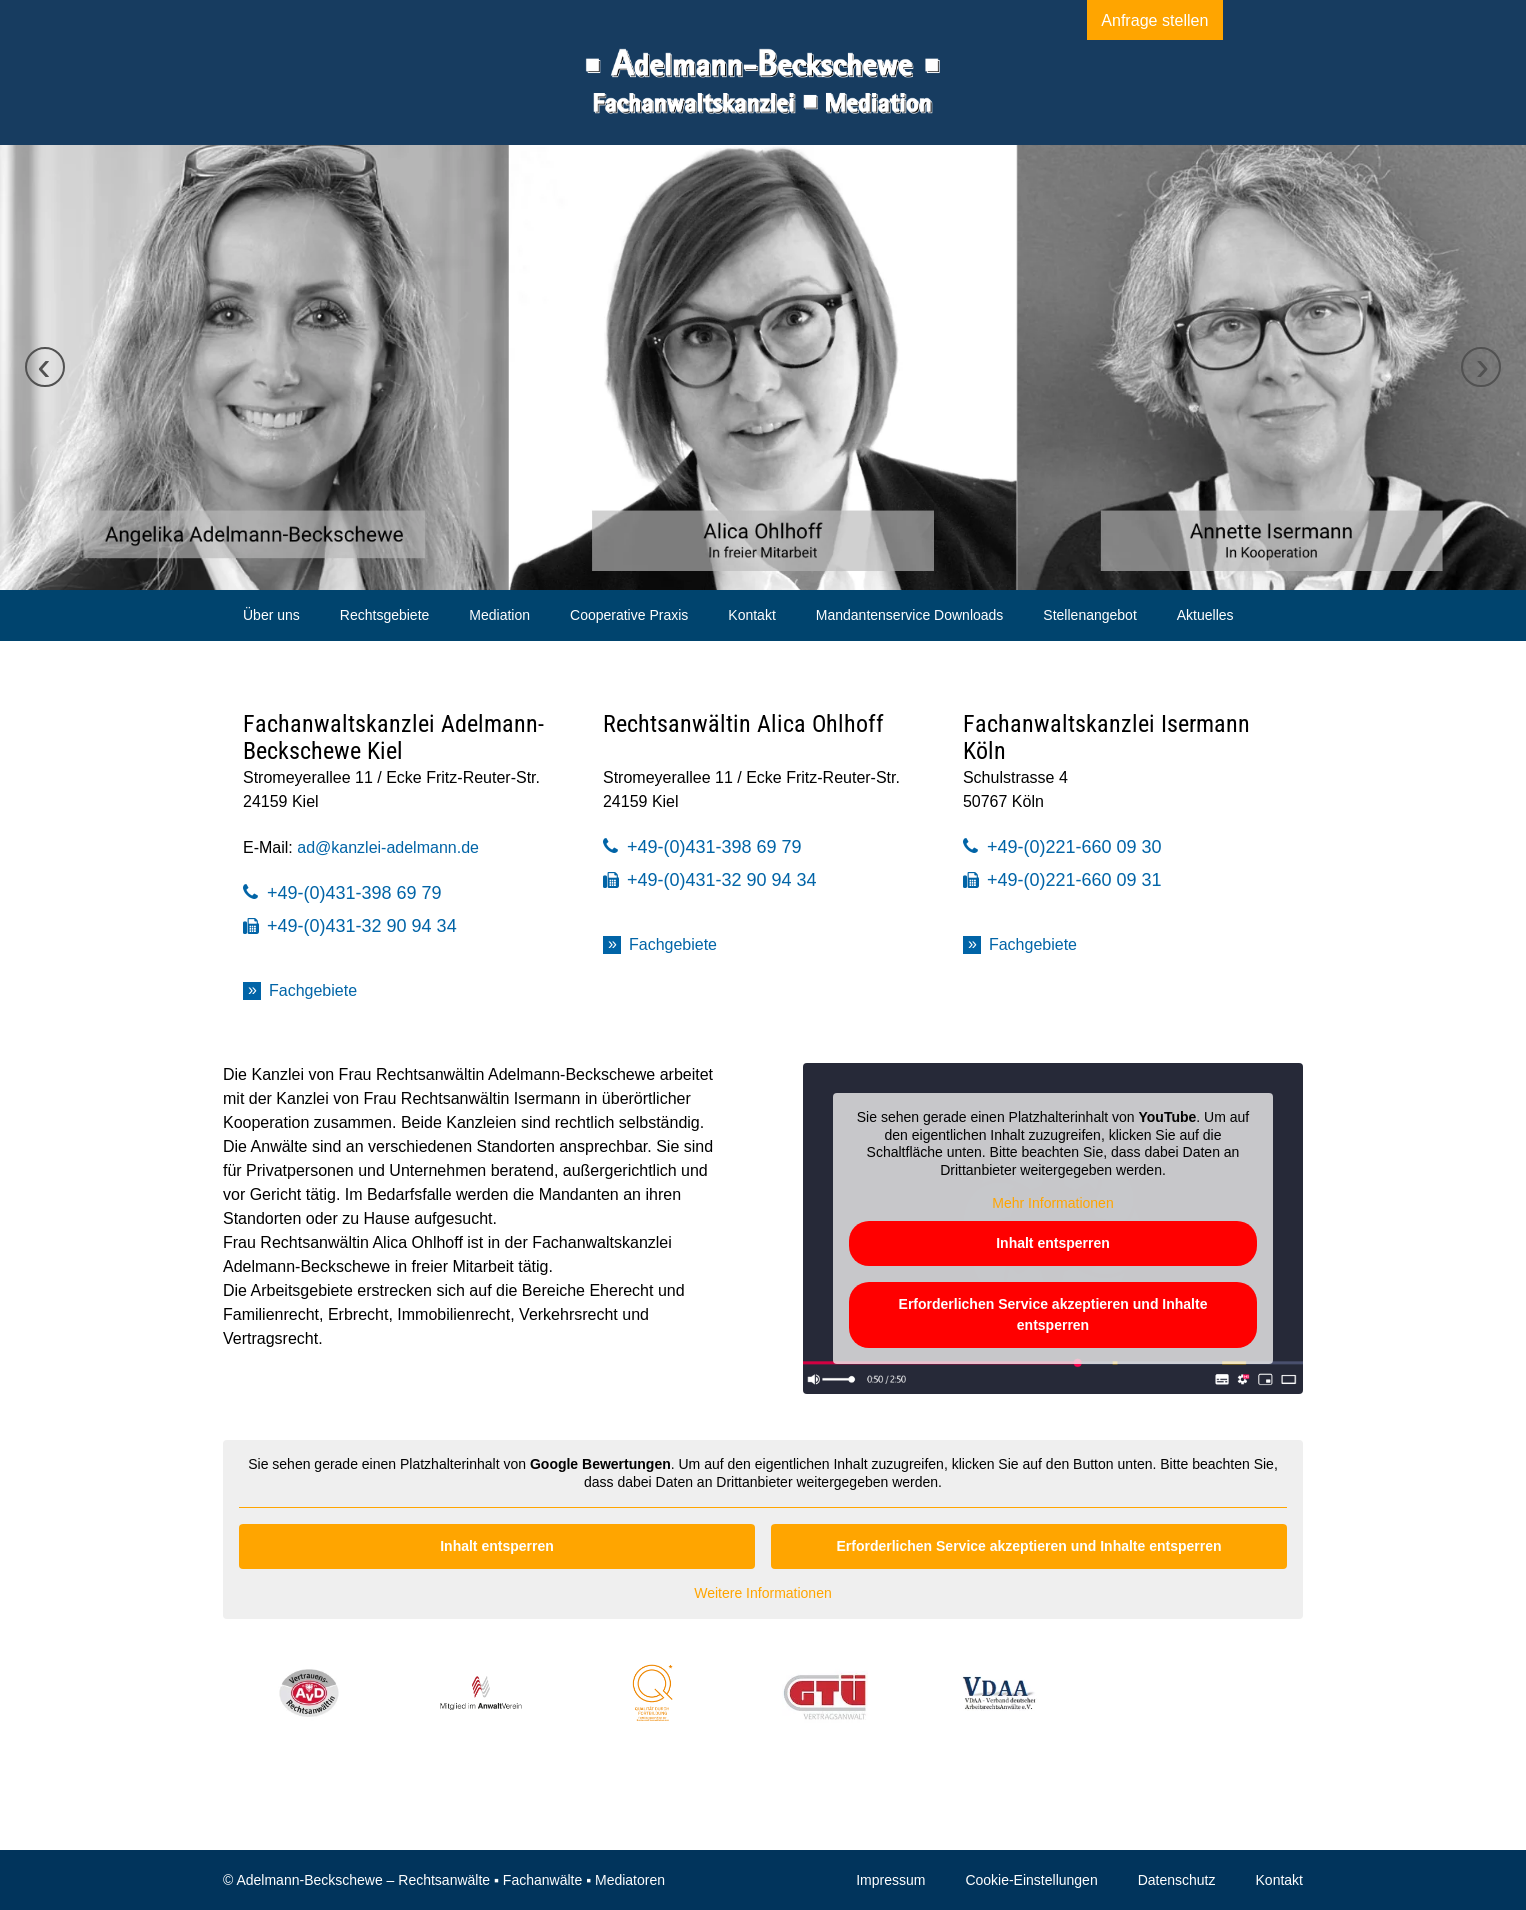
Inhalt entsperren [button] (1053, 1243)
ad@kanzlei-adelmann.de (388, 847)
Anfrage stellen (1133, 21)
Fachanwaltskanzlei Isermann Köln (1106, 738)
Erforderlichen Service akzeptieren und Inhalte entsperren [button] (1053, 1314)
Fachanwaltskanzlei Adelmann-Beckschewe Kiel (393, 738)
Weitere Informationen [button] (762, 1593)
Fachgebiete (313, 990)
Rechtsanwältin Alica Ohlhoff (743, 724)
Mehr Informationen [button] (1052, 1203)
